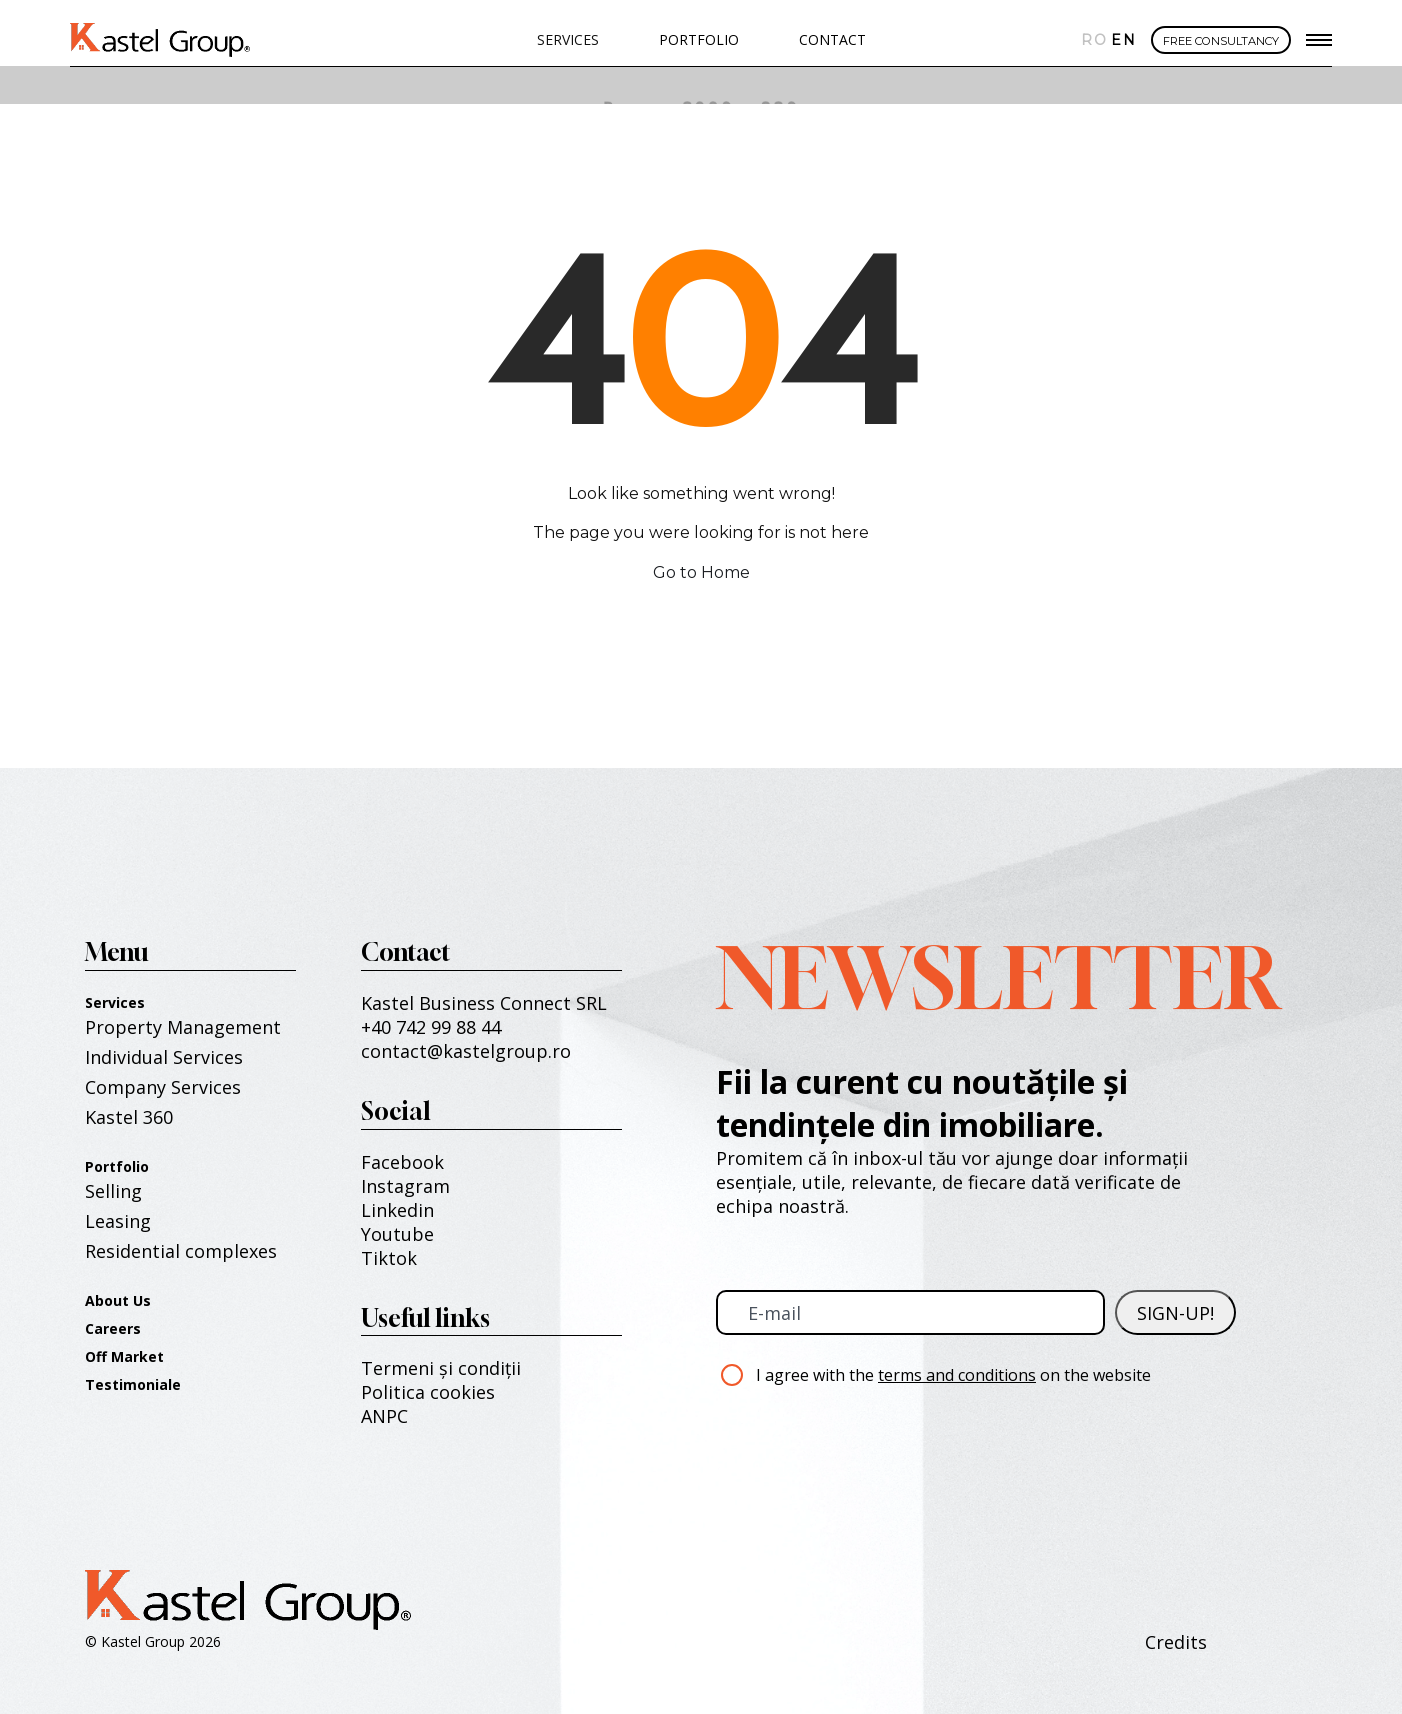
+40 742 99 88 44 (431, 1027)
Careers (113, 1328)
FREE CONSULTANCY (1221, 41)
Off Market (124, 1356)
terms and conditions (957, 1375)
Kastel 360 (129, 1117)
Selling (113, 1191)
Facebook (402, 1162)
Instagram (405, 1186)
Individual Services (164, 1057)
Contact (832, 39)
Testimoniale (133, 1384)
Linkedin (397, 1210)
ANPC (384, 1416)
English (1121, 40)
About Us (118, 1300)
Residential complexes (181, 1251)
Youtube (397, 1234)
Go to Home (701, 572)
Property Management (183, 1027)
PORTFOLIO (699, 39)
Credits (1176, 1642)
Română (1091, 40)
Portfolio (117, 1166)
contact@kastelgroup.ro (466, 1051)
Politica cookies (428, 1392)
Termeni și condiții (441, 1368)
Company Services (163, 1087)
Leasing (118, 1221)
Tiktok (389, 1258)
